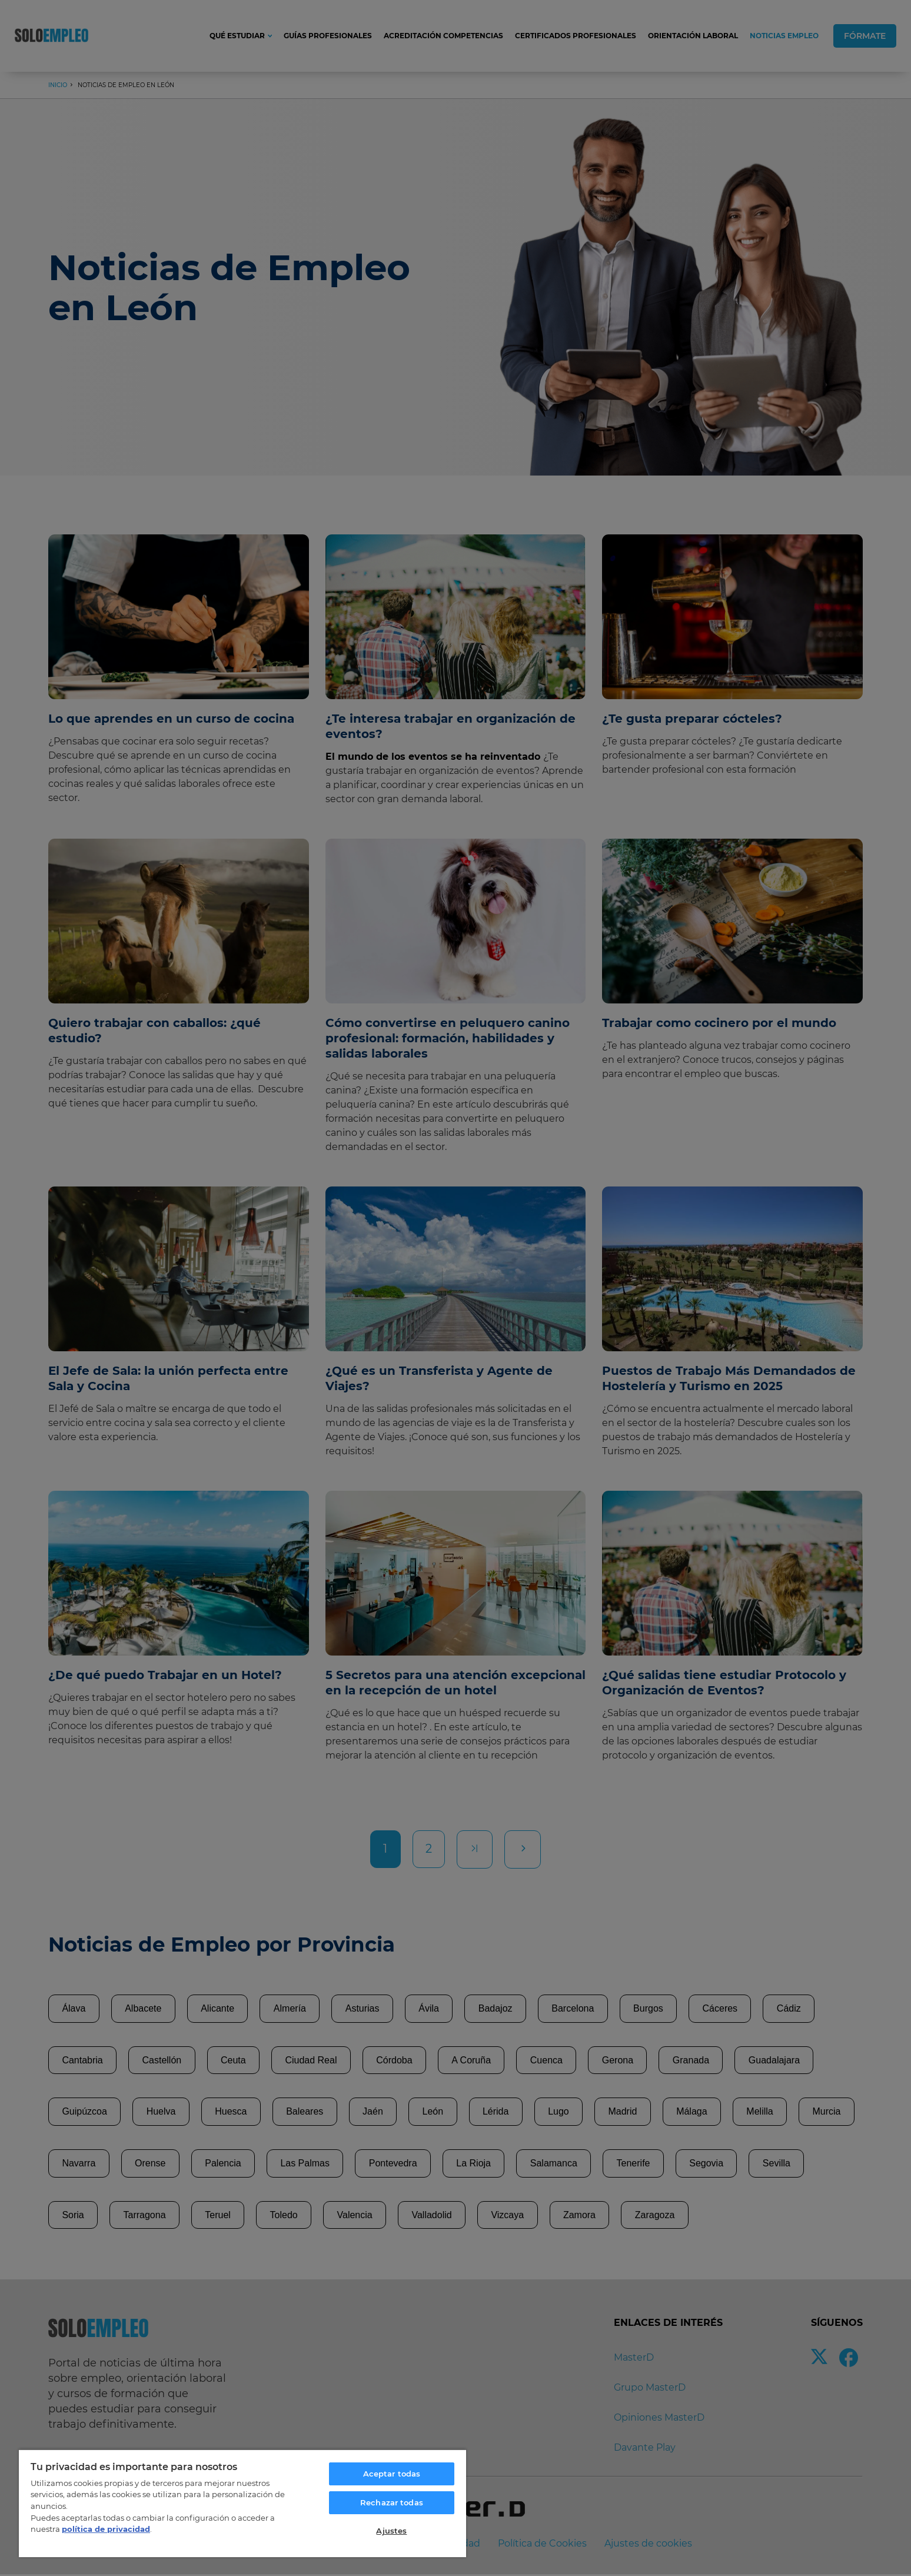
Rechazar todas (391, 2502)
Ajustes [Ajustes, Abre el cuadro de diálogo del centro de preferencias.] (391, 2530)
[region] (242, 2503)
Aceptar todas (392, 2473)
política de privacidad (106, 2529)
